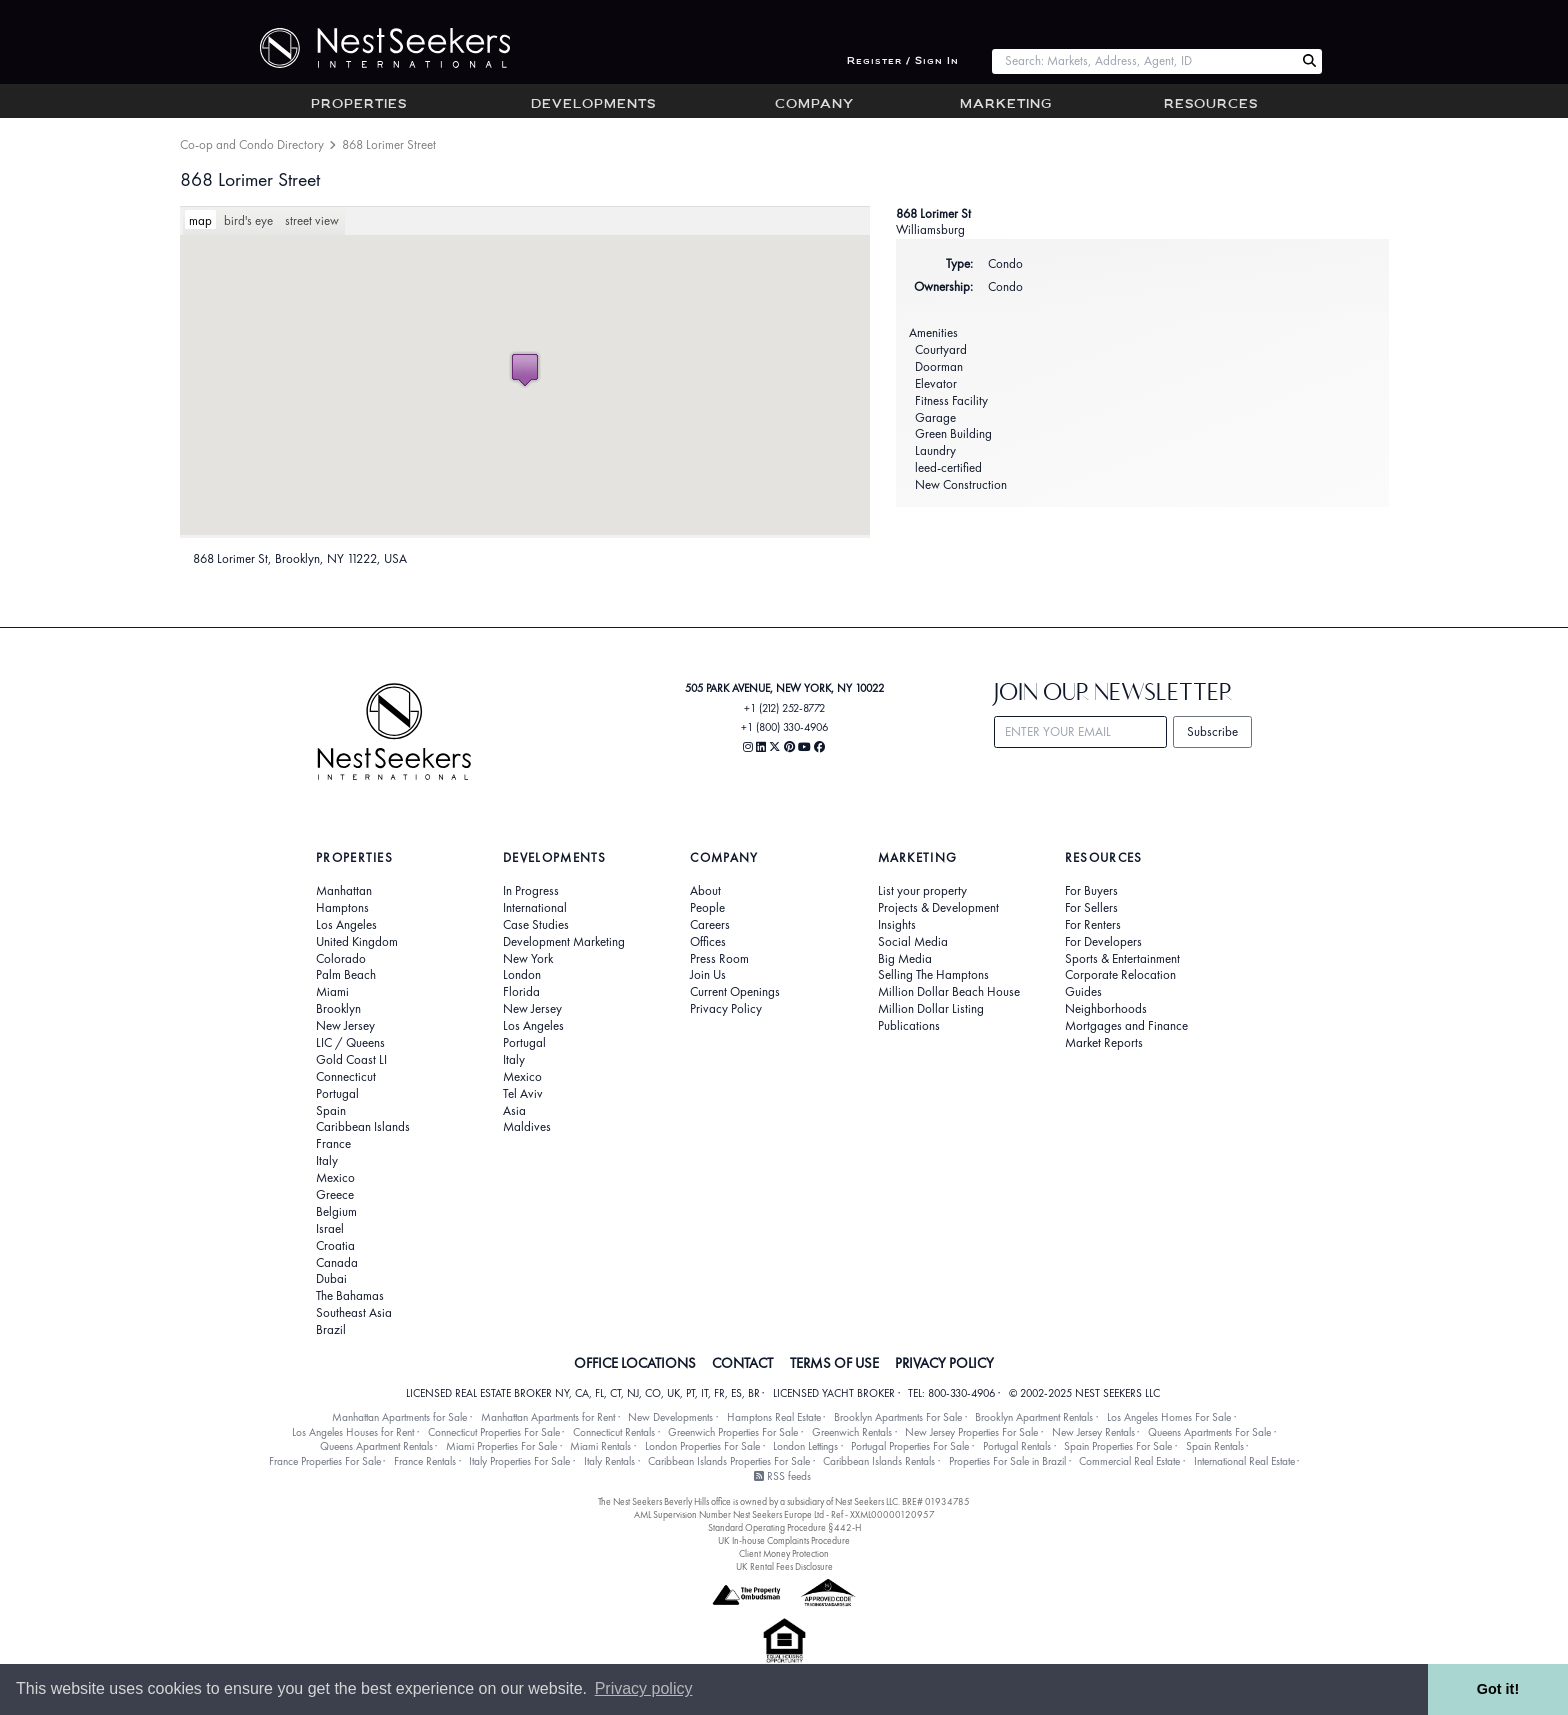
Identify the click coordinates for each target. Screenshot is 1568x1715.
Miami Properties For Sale (501, 1446)
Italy (327, 1161)
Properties (359, 105)
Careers (710, 925)
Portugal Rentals (1017, 1446)
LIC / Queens (350, 1043)
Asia (514, 1111)
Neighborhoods (1106, 1009)
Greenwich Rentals (852, 1432)
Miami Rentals (600, 1446)
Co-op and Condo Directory (252, 144)
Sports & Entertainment (1122, 959)
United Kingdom (357, 942)
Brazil (331, 1330)
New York (528, 959)
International (535, 908)
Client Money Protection (784, 1553)
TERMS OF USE (834, 1363)
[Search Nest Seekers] (1309, 61)
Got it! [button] (1498, 1689)
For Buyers (1091, 891)
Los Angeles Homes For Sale (1169, 1417)
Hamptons (342, 908)
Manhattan (344, 891)
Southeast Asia (354, 1313)
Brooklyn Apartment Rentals (1034, 1417)
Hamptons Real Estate (774, 1417)
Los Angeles (346, 925)
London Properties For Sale (702, 1446)
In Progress (531, 891)
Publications (909, 1026)
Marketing (1006, 105)
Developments (593, 105)
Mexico (335, 1178)
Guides (1083, 992)
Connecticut (346, 1077)
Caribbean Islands (363, 1127)
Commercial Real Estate (1129, 1461)
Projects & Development (938, 908)
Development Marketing (564, 942)
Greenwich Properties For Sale (733, 1432)
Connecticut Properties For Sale (494, 1432)
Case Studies (536, 925)
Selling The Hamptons (933, 975)
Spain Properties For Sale (1118, 1446)
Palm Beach (346, 975)
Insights (897, 925)
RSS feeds (782, 1476)
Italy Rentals (609, 1461)
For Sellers (1091, 908)
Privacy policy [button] (644, 1688)
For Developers (1103, 942)
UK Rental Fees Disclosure (784, 1566)
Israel (330, 1229)
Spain (331, 1111)
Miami (332, 992)
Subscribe (1212, 731)
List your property (922, 891)
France (333, 1144)
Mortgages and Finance (1126, 1026)
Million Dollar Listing (931, 1009)
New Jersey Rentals (1093, 1432)
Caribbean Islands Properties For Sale (729, 1461)
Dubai (331, 1279)
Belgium (336, 1212)
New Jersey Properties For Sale (971, 1432)
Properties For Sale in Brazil (1007, 1461)
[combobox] (1144, 61)
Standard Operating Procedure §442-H (784, 1527)
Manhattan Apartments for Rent (548, 1417)
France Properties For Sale (325, 1461)
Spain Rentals (1215, 1446)
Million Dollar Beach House (949, 992)
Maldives (527, 1127)
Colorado (341, 959)
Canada (337, 1263)
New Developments (670, 1417)
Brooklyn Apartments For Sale (898, 1417)
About (705, 891)
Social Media (913, 942)
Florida (521, 992)
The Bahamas (350, 1296)
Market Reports (1104, 1043)
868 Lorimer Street (250, 179)
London (522, 975)
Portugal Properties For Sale (910, 1446)
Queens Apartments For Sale (1209, 1432)
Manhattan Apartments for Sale (399, 1417)
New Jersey (345, 1026)
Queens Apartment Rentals (376, 1446)
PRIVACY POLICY (944, 1363)
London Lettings (805, 1446)
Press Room (719, 959)
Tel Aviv (523, 1094)
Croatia (335, 1246)
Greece (335, 1195)
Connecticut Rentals (614, 1432)
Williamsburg (930, 229)
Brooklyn (338, 1009)
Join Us (708, 975)
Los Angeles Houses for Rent (353, 1432)
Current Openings (735, 992)
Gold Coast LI (351, 1060)
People (707, 908)
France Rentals (425, 1461)
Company (814, 105)
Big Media (905, 959)
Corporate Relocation (1120, 975)
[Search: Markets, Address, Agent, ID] (1144, 61)
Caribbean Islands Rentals (879, 1461)
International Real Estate (1244, 1461)
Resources (1211, 105)
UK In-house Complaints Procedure (784, 1540)
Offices (708, 942)
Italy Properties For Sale (519, 1461)
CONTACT (742, 1363)
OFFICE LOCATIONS (635, 1363)
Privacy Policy (726, 1009)
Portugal (337, 1094)
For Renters (1093, 925)
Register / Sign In (903, 61)
